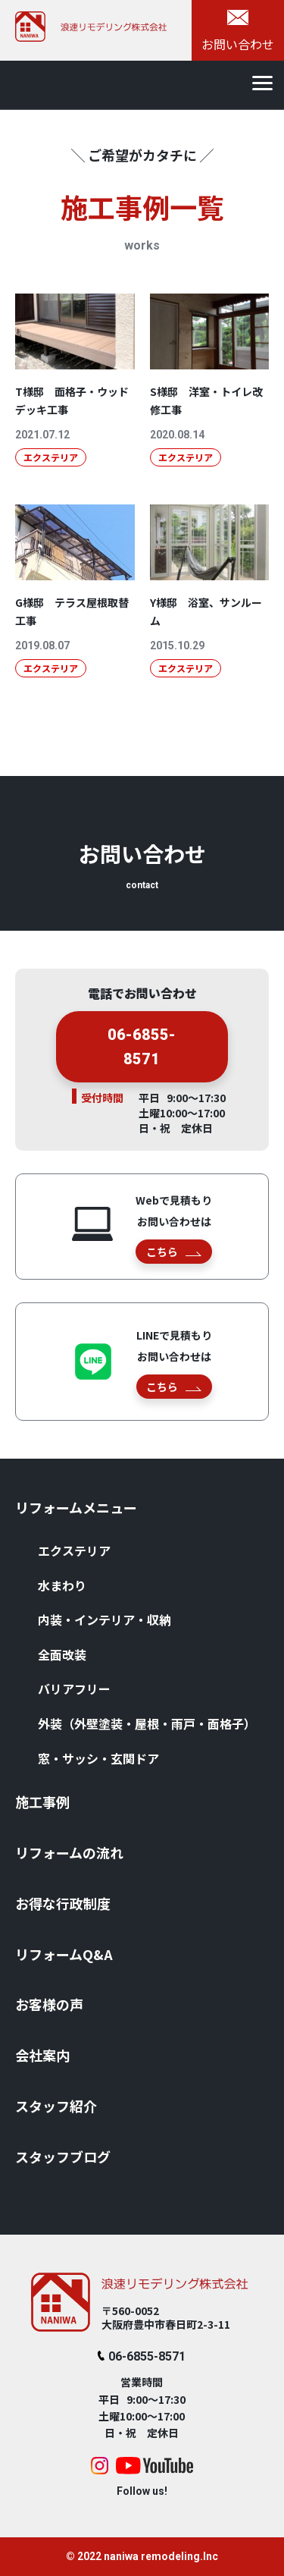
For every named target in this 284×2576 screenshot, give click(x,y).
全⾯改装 (62, 1654)
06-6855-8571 (142, 1052)
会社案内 (42, 2055)
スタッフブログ (63, 2156)
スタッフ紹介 (56, 2106)
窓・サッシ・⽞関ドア (98, 1758)
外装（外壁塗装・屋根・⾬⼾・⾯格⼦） (147, 1723)
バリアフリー (74, 1688)
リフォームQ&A (64, 1954)
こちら (173, 1251)
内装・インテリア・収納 (104, 1619)
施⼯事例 (42, 1801)
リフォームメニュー (76, 1507)
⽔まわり (62, 1585)
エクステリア (74, 1550)
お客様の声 (49, 2004)
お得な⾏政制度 (63, 1903)
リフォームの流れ (69, 1852)
